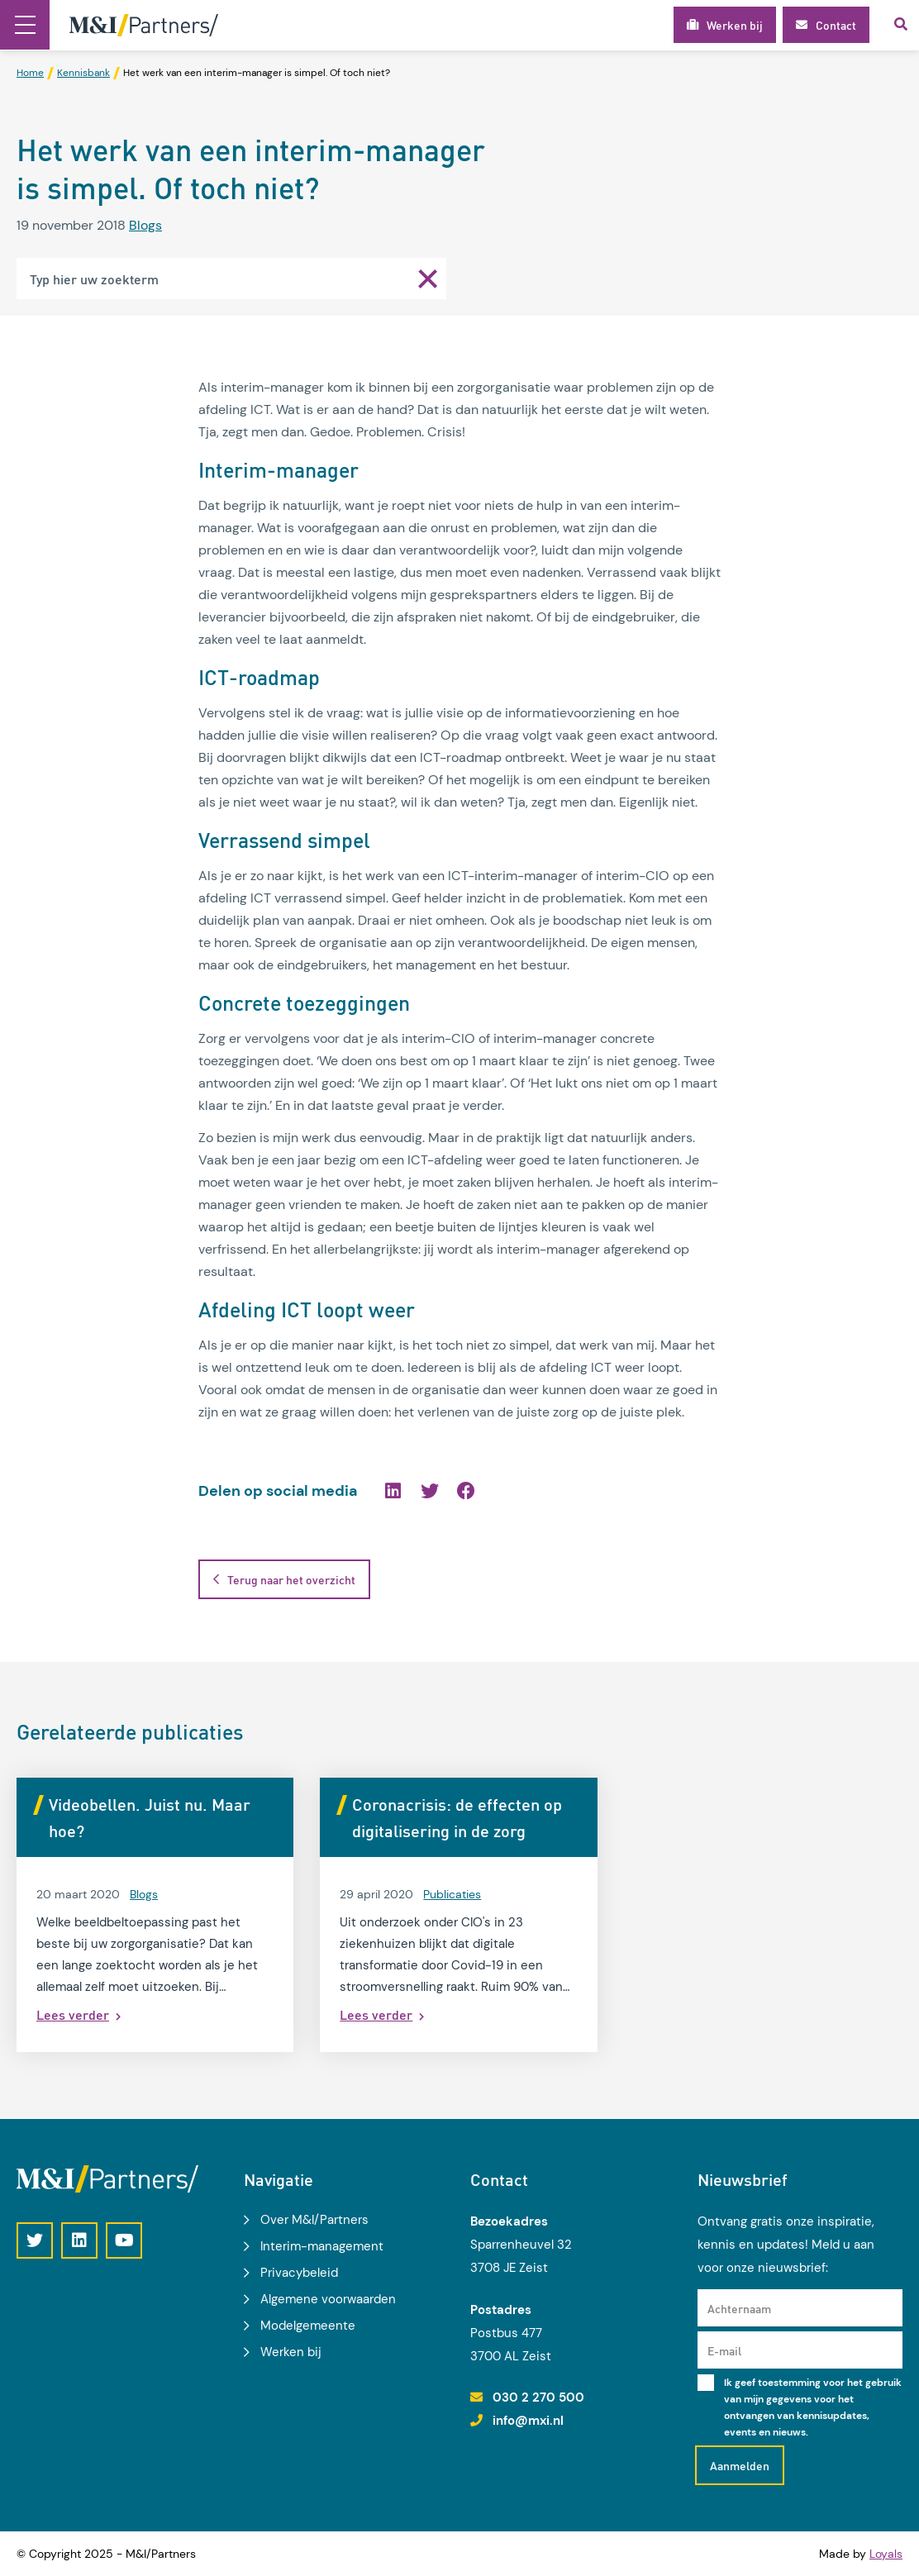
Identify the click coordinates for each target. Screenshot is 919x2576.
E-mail (724, 2350)
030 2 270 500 (538, 2397)
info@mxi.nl (528, 2420)
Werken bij (290, 2352)
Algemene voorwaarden (328, 2299)
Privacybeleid (299, 2272)
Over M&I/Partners (314, 2220)
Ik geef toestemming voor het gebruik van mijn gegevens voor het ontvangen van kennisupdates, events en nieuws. (813, 2407)
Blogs (145, 225)
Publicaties (452, 1894)
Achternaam (739, 2308)
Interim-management (321, 2246)
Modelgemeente (307, 2325)
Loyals (885, 2553)
